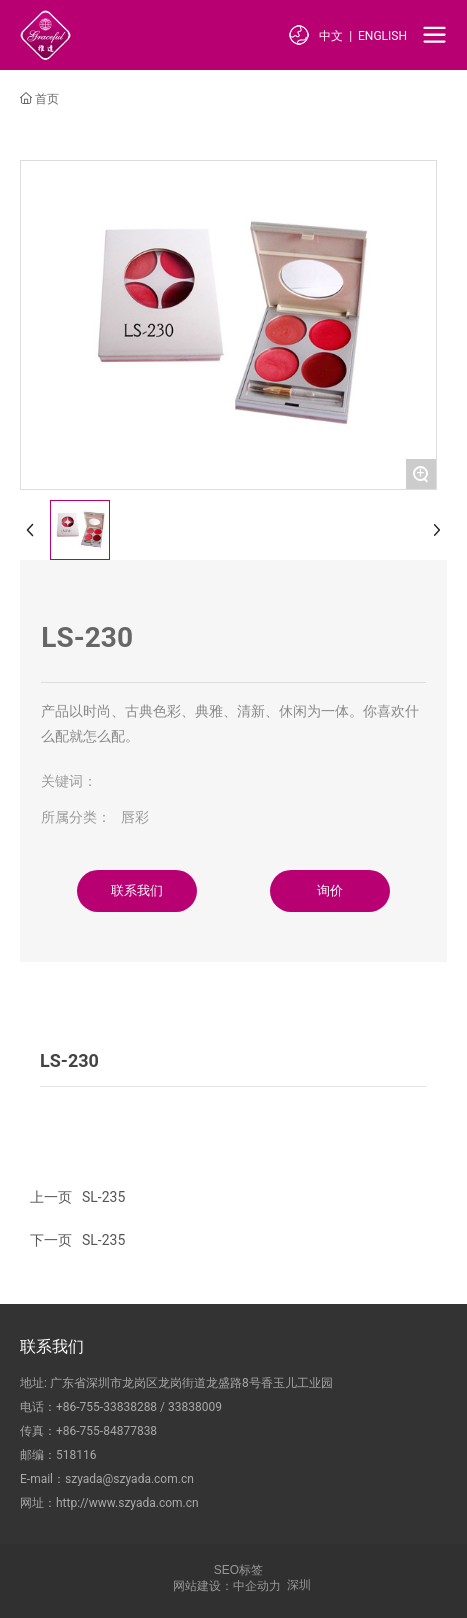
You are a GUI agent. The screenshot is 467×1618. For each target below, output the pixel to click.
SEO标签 (238, 1570)
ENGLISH (382, 36)
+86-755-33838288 (106, 1407)
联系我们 (52, 1346)
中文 (331, 36)
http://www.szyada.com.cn (127, 1503)
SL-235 (103, 1240)
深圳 (299, 1585)
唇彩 (135, 817)
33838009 (195, 1407)
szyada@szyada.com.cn (129, 1479)
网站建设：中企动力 (227, 1586)
